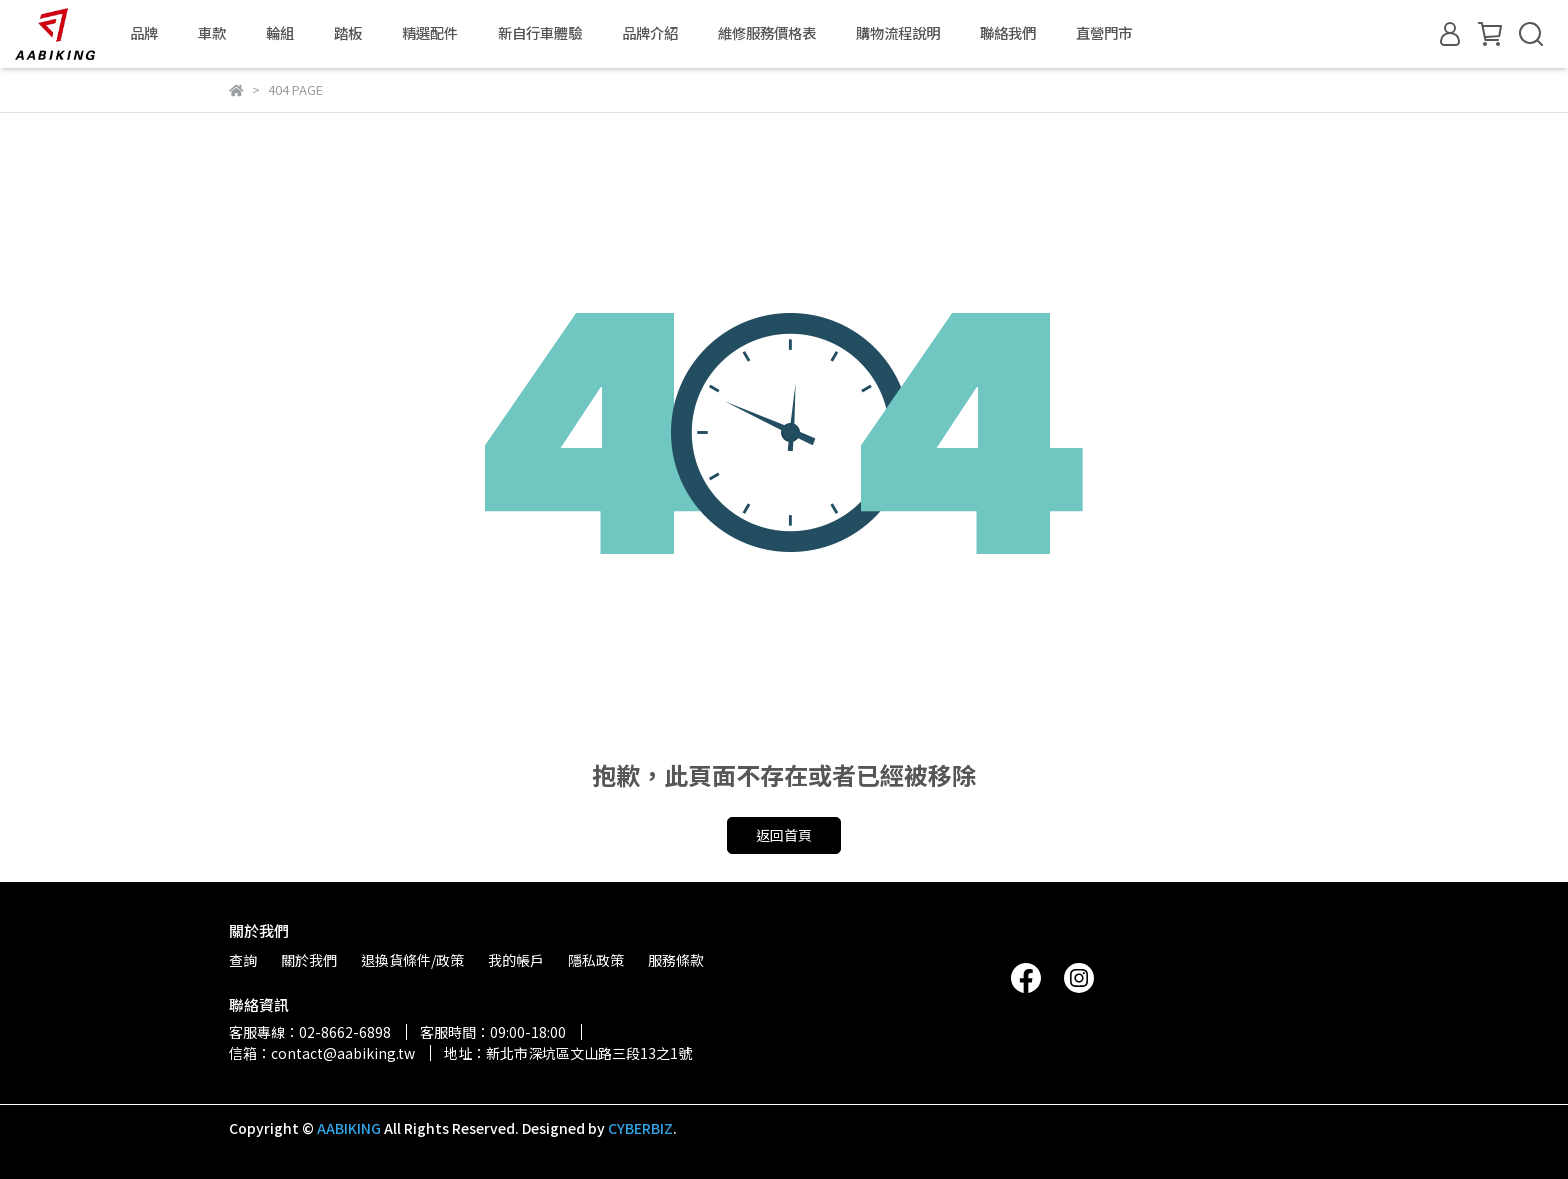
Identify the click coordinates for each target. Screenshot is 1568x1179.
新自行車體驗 (540, 33)
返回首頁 (784, 835)
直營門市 (1104, 33)
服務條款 (676, 960)
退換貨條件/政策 (412, 960)
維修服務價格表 (767, 33)
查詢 (243, 960)
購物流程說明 (898, 33)
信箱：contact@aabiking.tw (322, 1053)
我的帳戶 (516, 960)
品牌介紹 (650, 33)
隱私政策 (596, 960)
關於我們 (309, 960)
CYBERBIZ (640, 1128)
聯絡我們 (1008, 33)
